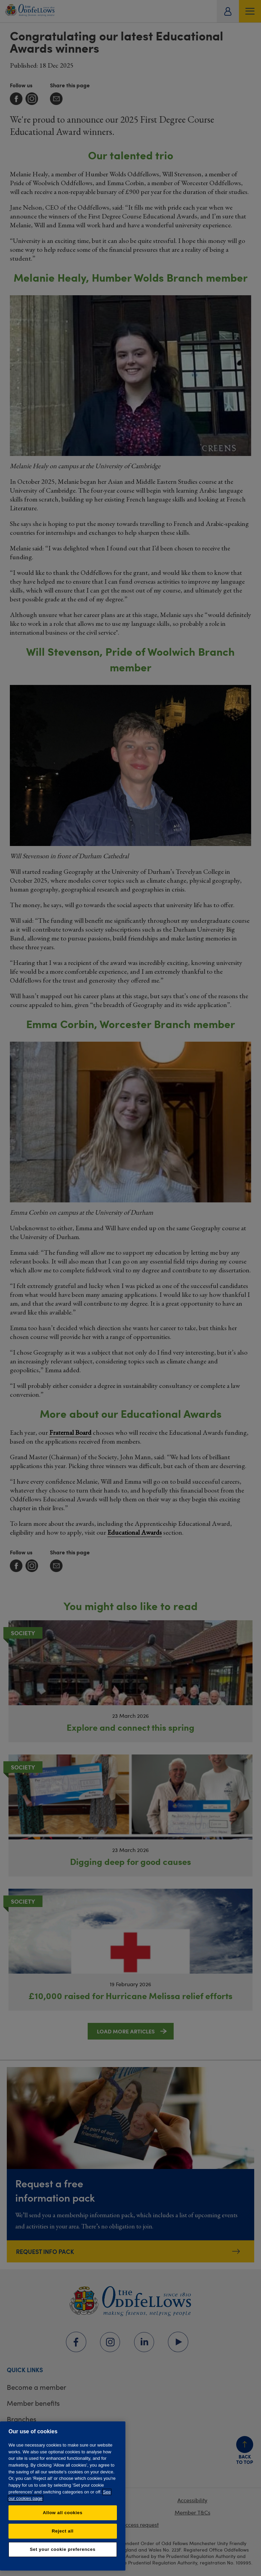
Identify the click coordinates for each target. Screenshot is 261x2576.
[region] (62, 2496)
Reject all (62, 2531)
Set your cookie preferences (62, 2549)
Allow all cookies (63, 2512)
